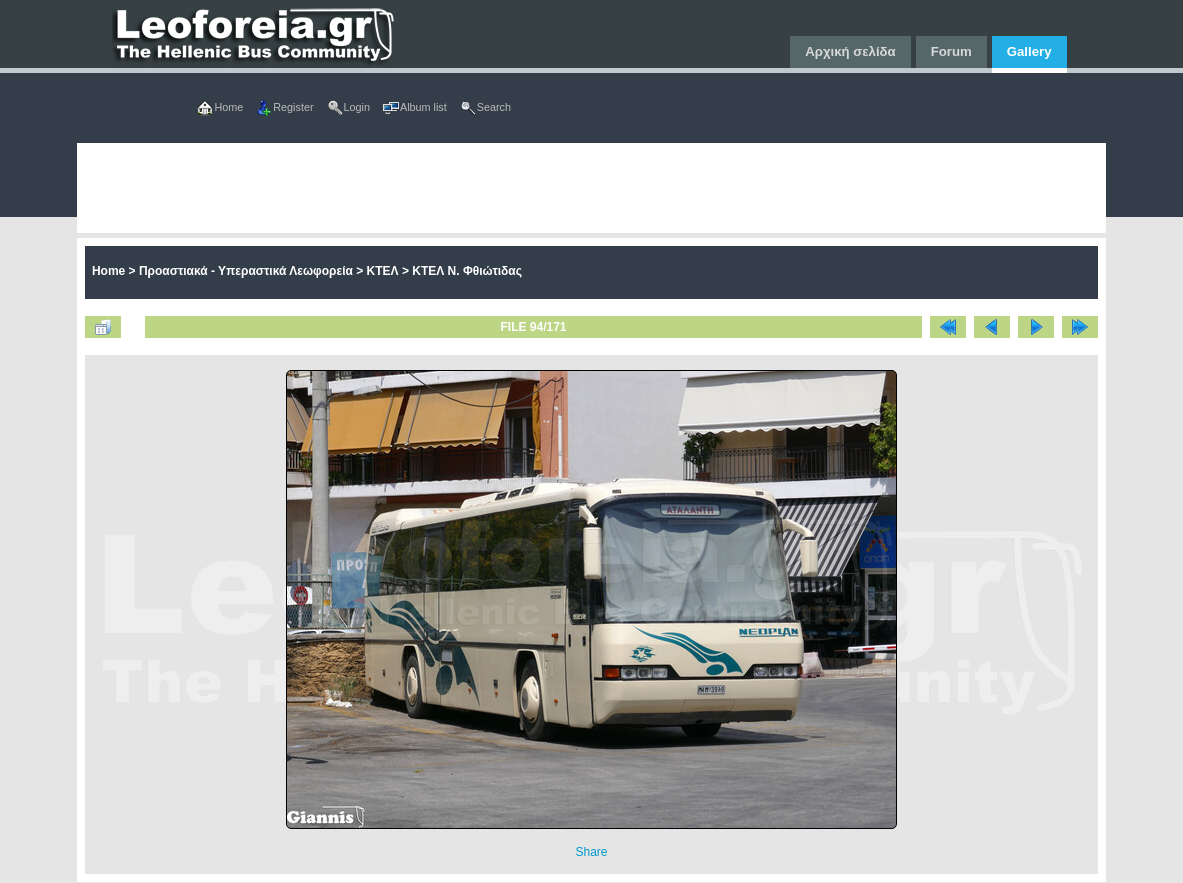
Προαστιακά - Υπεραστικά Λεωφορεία (246, 271)
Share (591, 852)
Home (108, 271)
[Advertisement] (591, 188)
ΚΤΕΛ (383, 271)
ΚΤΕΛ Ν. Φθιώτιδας (467, 271)
